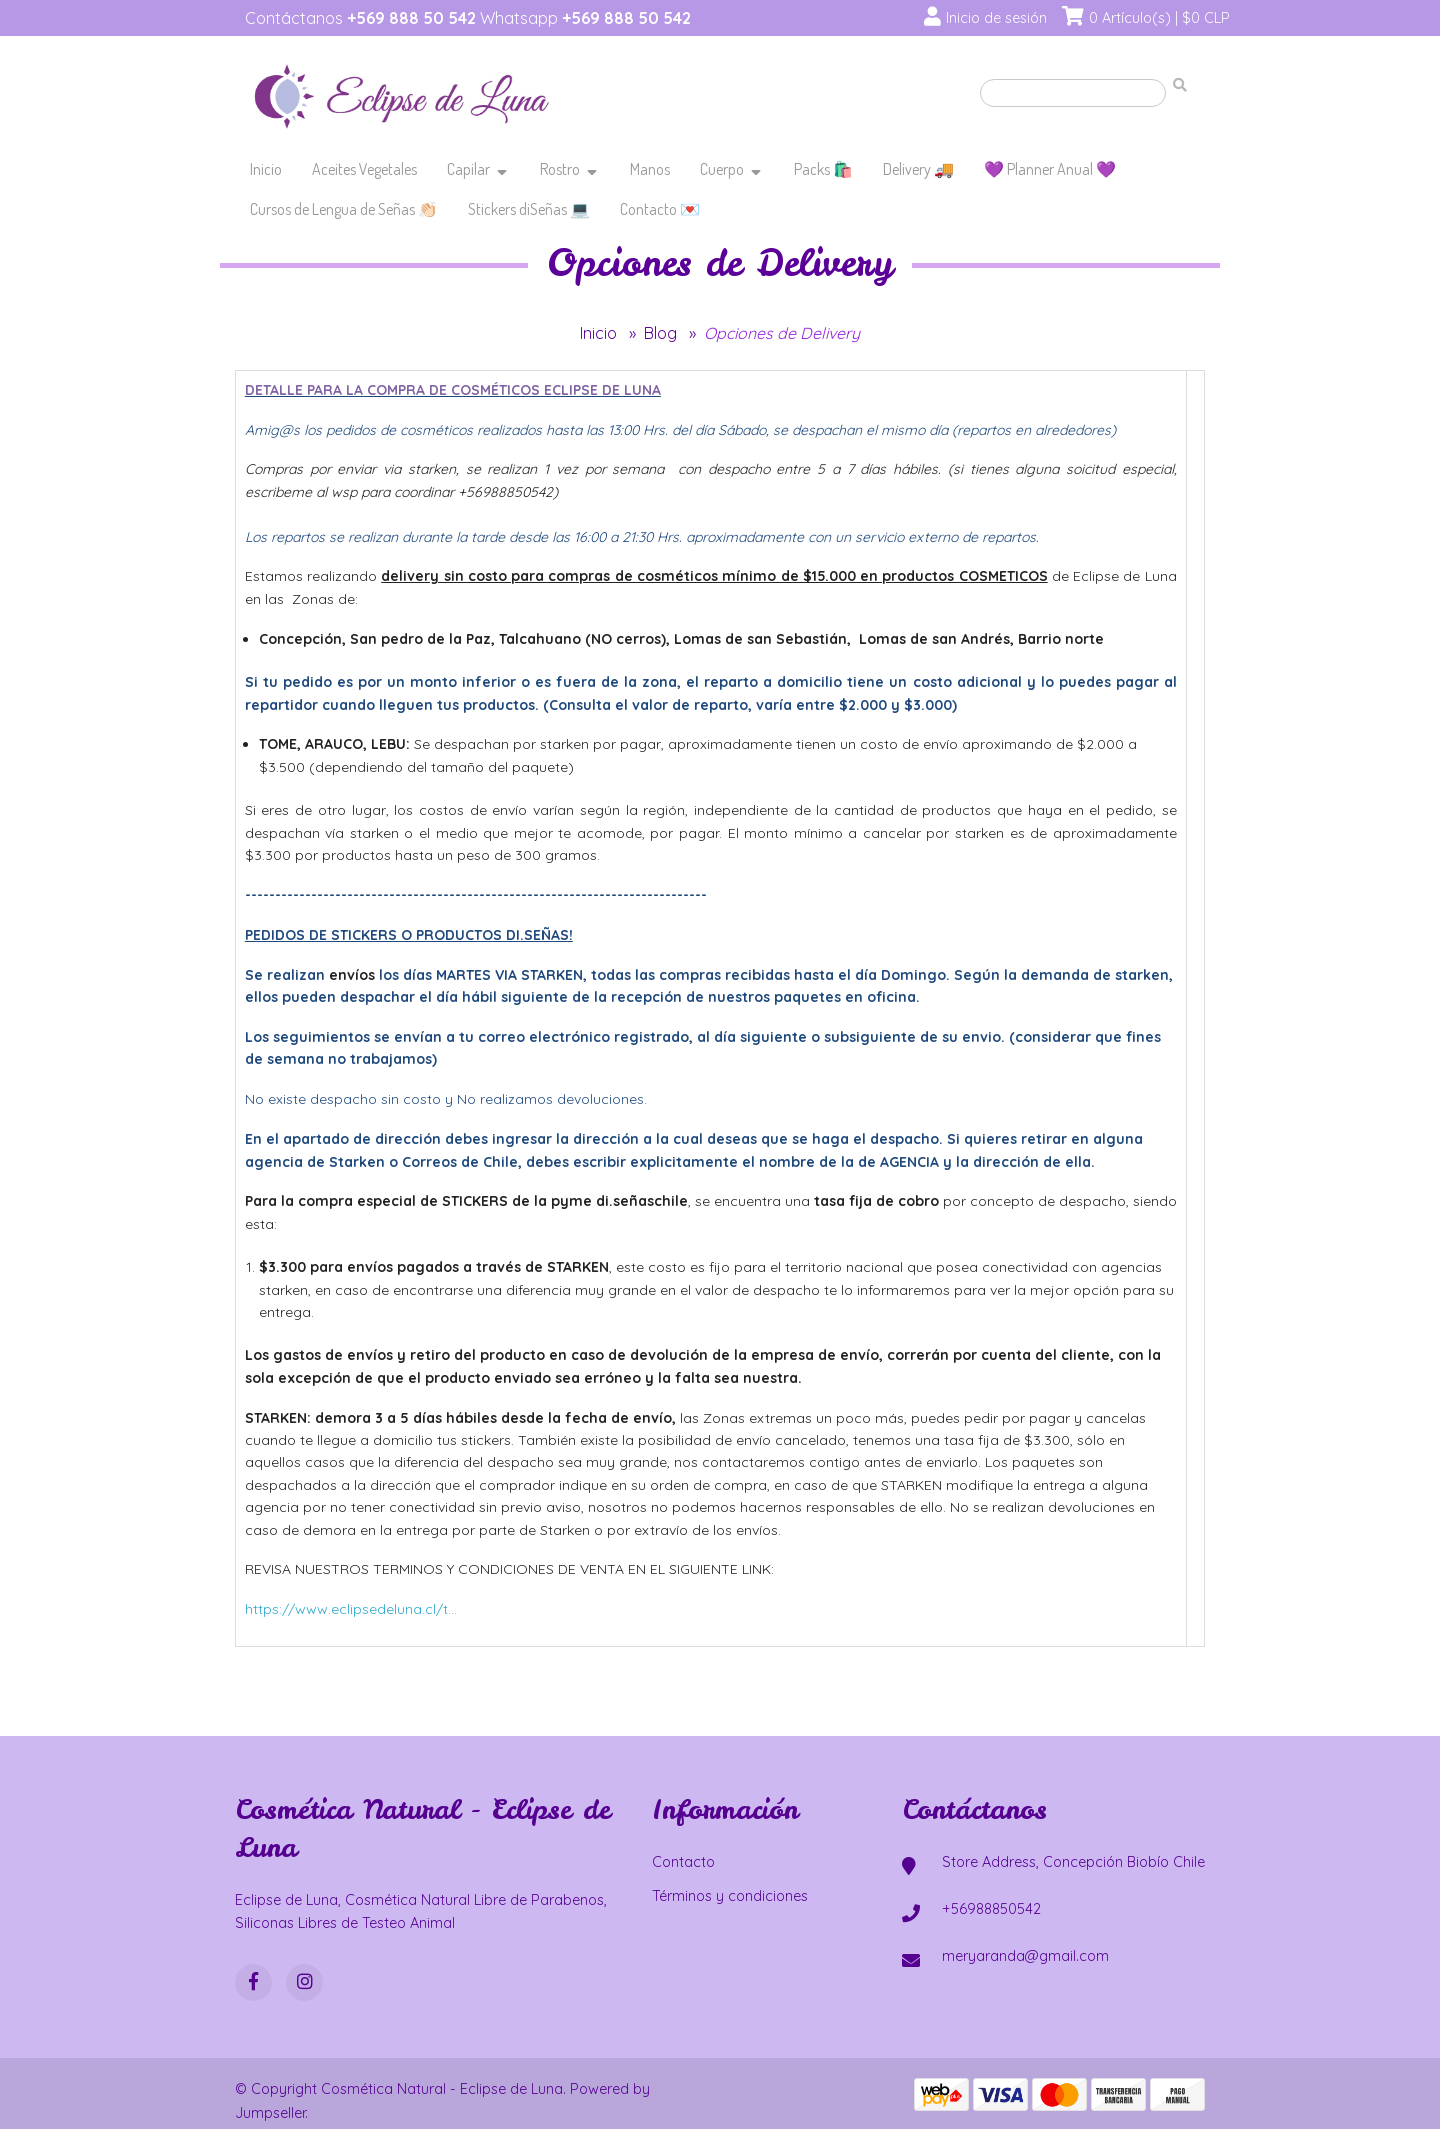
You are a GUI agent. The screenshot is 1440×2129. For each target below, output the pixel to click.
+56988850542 (991, 1909)
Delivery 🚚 (918, 169)
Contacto (683, 1862)
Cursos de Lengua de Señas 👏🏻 (344, 209)
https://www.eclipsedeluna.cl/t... (351, 1609)
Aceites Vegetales (364, 169)
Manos (650, 169)
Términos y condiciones (730, 1896)
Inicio (266, 169)
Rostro (560, 169)
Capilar (468, 169)
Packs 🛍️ (823, 169)
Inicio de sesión (996, 18)
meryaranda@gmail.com (1025, 1956)
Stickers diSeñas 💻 (529, 209)
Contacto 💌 (660, 209)
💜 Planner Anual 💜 (1050, 169)
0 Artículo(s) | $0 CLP (1159, 18)
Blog (660, 333)
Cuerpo (722, 169)
